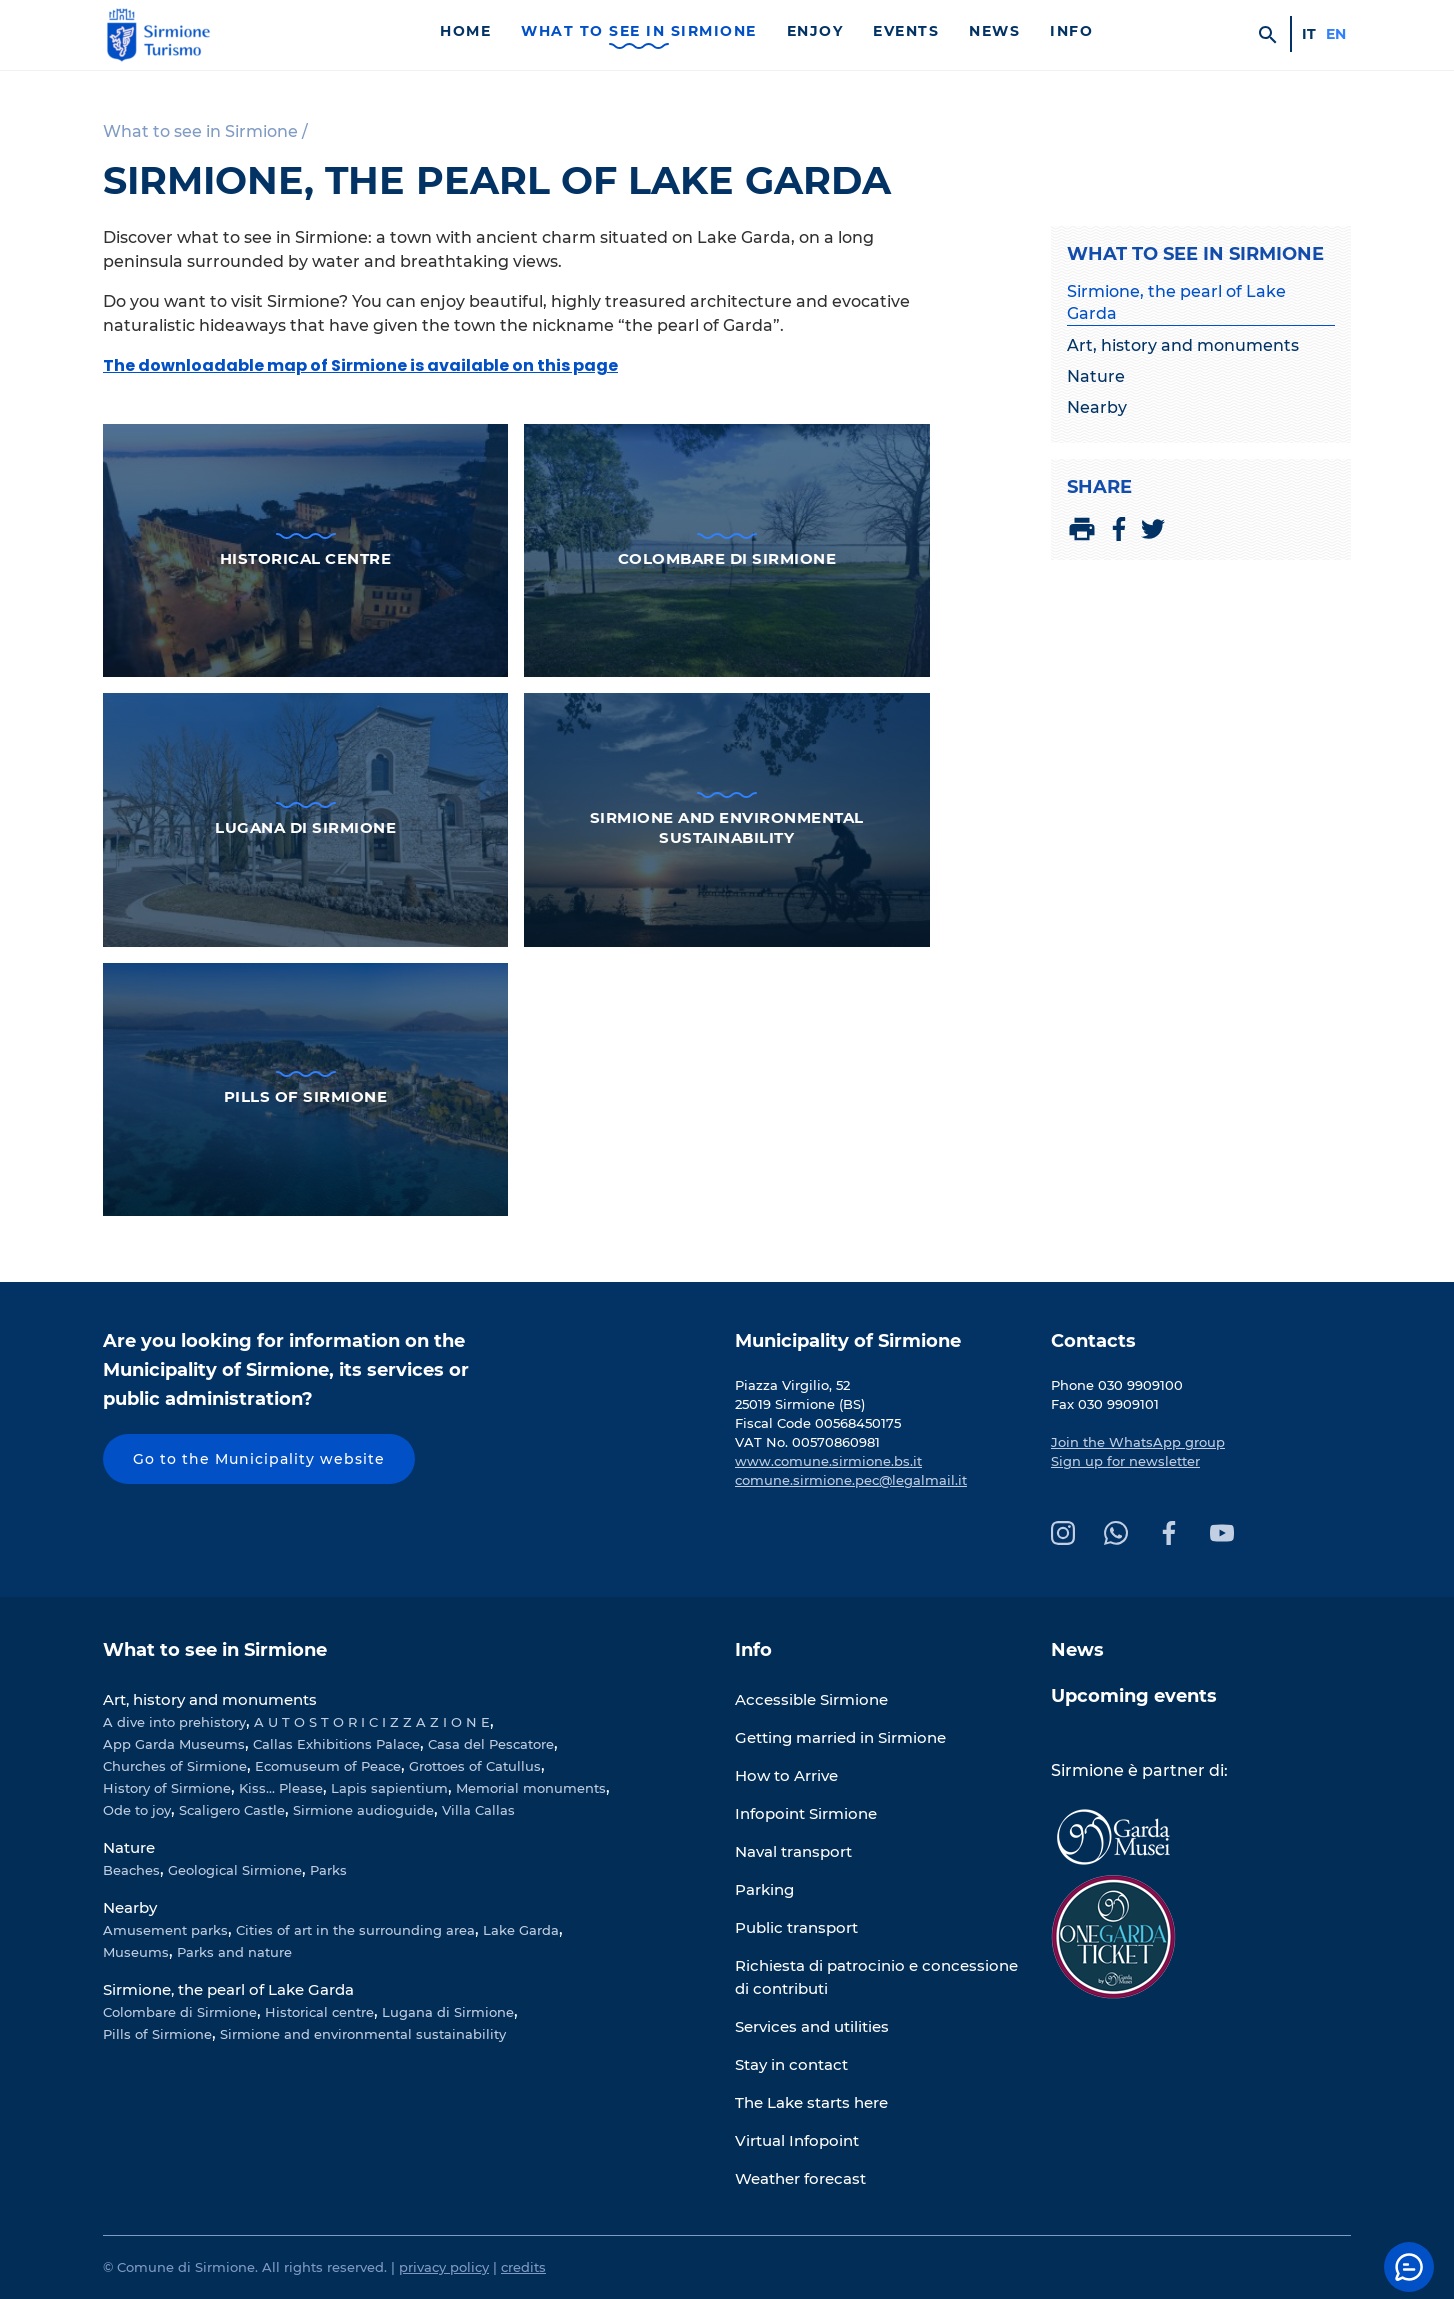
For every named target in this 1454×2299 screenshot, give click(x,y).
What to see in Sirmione (639, 31)
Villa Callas (478, 1810)
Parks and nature (234, 1952)
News (994, 31)
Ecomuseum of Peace (328, 1766)
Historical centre (319, 2012)
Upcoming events (1134, 1696)
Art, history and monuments (1183, 345)
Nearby (1097, 407)
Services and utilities (812, 2026)
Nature (1096, 376)
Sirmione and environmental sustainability (363, 2034)
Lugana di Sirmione (448, 2012)
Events (906, 31)
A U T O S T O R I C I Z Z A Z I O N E (372, 1722)
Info (1071, 31)
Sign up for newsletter (1125, 1461)
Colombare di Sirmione (180, 2012)
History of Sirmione (167, 1788)
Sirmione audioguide (363, 1810)
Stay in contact (791, 2064)
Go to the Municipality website (259, 1459)
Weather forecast (800, 2178)
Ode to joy (137, 1810)
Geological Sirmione (235, 1870)
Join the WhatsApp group (1138, 1442)
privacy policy (444, 2267)
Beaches (131, 1870)
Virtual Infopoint (797, 2140)
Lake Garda (521, 1930)
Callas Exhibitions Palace (336, 1744)
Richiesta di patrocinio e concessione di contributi (876, 1977)
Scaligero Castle (232, 1810)
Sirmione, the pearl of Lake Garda (1176, 302)
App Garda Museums (174, 1744)
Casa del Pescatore (491, 1744)
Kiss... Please (281, 1788)
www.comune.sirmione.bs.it (828, 1461)
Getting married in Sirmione (840, 1737)
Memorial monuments (531, 1788)
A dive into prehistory (174, 1722)
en (1336, 34)
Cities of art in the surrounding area (355, 1930)
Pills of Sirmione (157, 2034)
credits (523, 2267)
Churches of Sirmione (175, 1766)
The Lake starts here (811, 2102)
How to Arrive (786, 1775)
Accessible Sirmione (811, 1699)
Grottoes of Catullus (475, 1766)
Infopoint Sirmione (806, 1813)
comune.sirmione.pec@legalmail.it (851, 1480)
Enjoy (815, 31)
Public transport (796, 1927)
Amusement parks (165, 1930)
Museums (136, 1952)
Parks (328, 1870)
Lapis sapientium (389, 1788)
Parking (764, 1889)
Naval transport (793, 1851)
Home (465, 31)
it (1309, 34)
